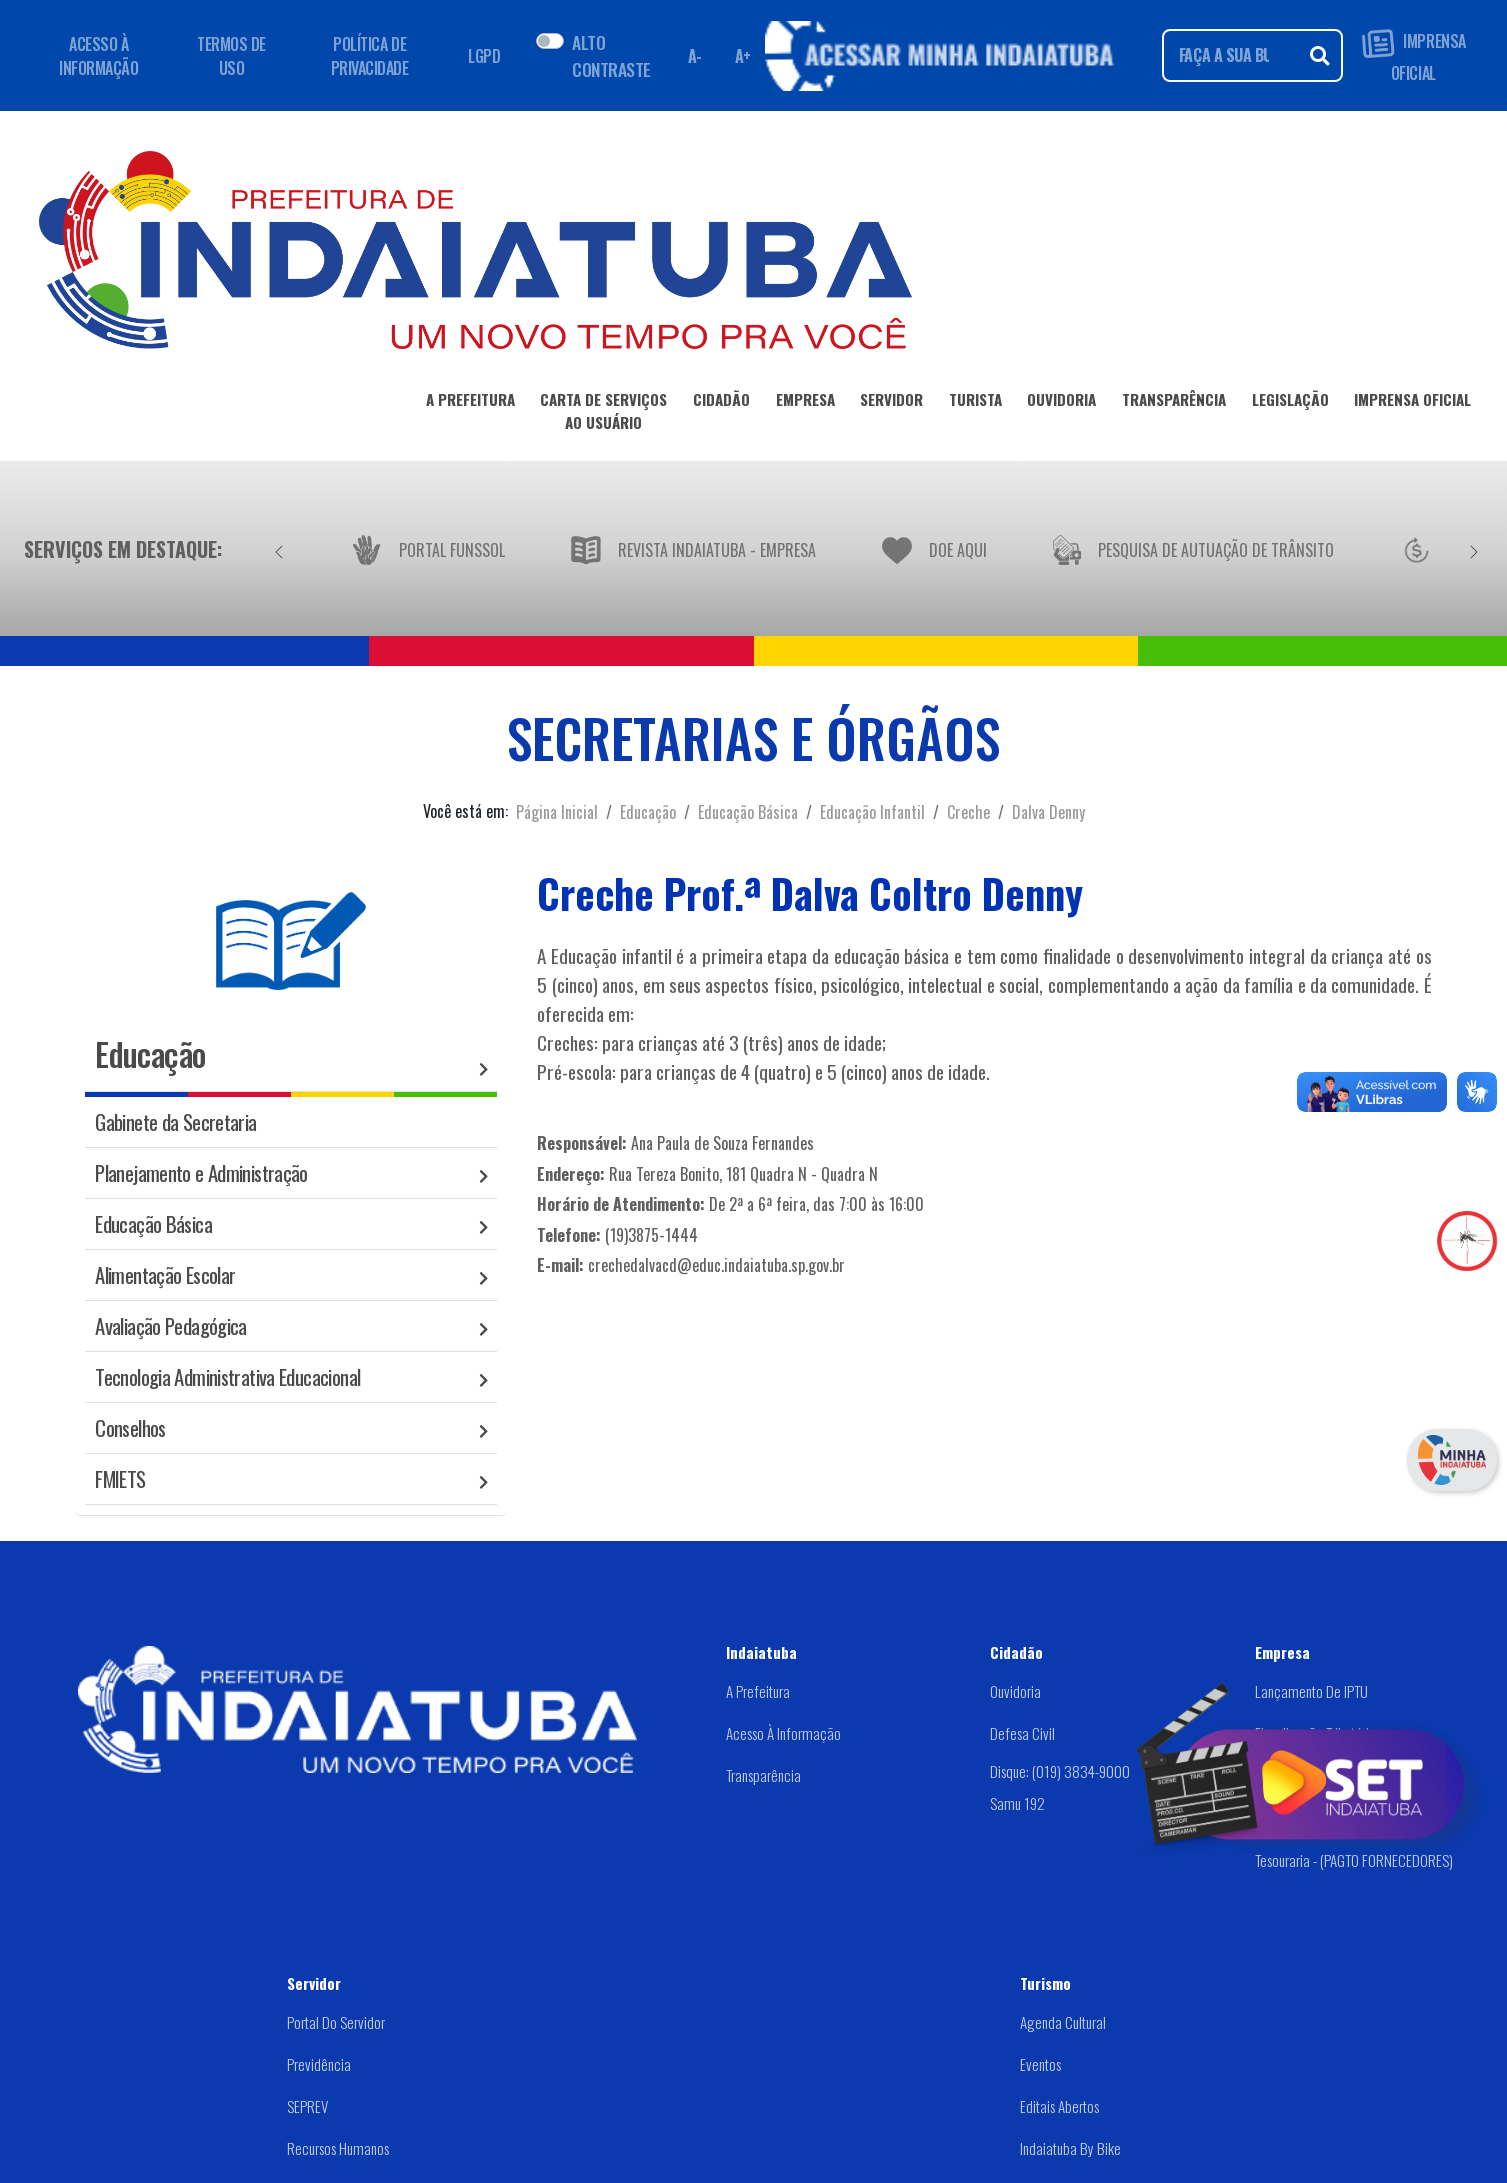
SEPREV (307, 2106)
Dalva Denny (1048, 812)
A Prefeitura (758, 1691)
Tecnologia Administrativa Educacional (227, 1376)
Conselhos (130, 1427)
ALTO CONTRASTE (611, 55)
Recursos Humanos (338, 2148)
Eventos (1040, 2064)
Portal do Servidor (336, 2022)
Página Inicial (557, 812)
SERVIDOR (891, 403)
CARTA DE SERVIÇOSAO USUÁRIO (603, 414)
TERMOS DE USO (231, 56)
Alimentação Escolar (165, 1274)
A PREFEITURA (470, 403)
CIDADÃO (721, 403)
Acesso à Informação (783, 1733)
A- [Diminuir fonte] (695, 56)
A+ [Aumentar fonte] (743, 56)
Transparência (763, 1775)
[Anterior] (279, 549)
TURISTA (975, 403)
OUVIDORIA (1061, 403)
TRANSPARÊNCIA (1174, 403)
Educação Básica (748, 812)
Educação (648, 812)
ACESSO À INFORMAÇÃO (98, 56)
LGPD (484, 56)
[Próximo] (1474, 549)
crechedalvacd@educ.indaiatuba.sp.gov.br (716, 1265)
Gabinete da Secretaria (175, 1121)
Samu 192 (1017, 1803)
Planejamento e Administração (201, 1172)
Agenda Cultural (1063, 2022)
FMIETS (120, 1478)
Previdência (319, 2064)
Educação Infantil (872, 812)
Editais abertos (1059, 2106)
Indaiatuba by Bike (1070, 2148)
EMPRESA (805, 403)
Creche (968, 812)
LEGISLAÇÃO (1290, 403)
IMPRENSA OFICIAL (1413, 55)
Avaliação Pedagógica (171, 1325)
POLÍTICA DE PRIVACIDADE (370, 56)
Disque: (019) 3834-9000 (1060, 1770)
